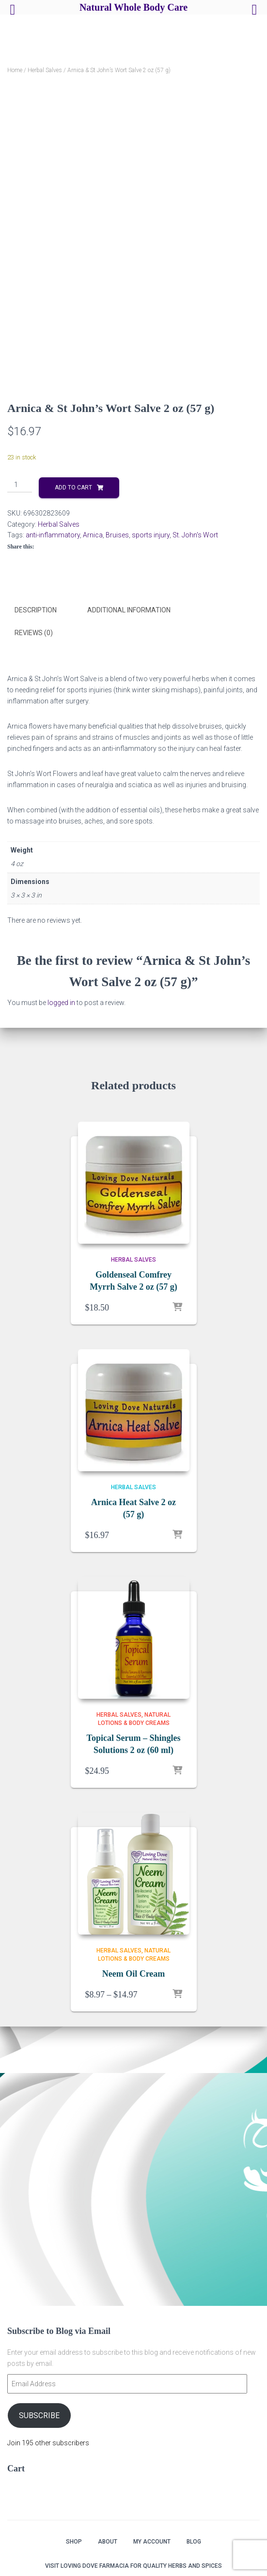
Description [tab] (36, 610)
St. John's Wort (195, 535)
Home (14, 70)
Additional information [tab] (129, 610)
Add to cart (73, 487)
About (107, 2541)
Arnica (93, 535)
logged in (61, 1002)
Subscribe (39, 2415)
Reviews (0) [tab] (34, 632)
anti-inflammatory (53, 535)
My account (152, 2541)
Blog (194, 2541)
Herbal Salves (45, 70)
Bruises (117, 535)
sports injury (151, 535)
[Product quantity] (19, 485)
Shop (74, 2541)
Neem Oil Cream (133, 1973)
